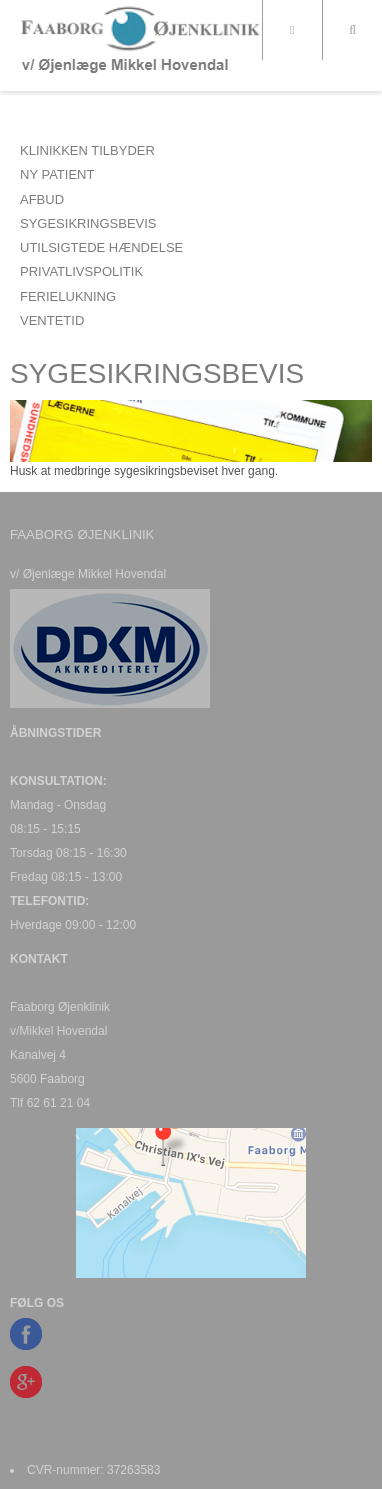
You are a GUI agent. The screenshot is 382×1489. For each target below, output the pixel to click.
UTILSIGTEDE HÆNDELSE (101, 247)
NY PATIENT (57, 174)
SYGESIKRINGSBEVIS (88, 223)
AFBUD (42, 199)
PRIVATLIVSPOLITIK (81, 271)
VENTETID (52, 320)
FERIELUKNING (68, 296)
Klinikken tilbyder (87, 150)
